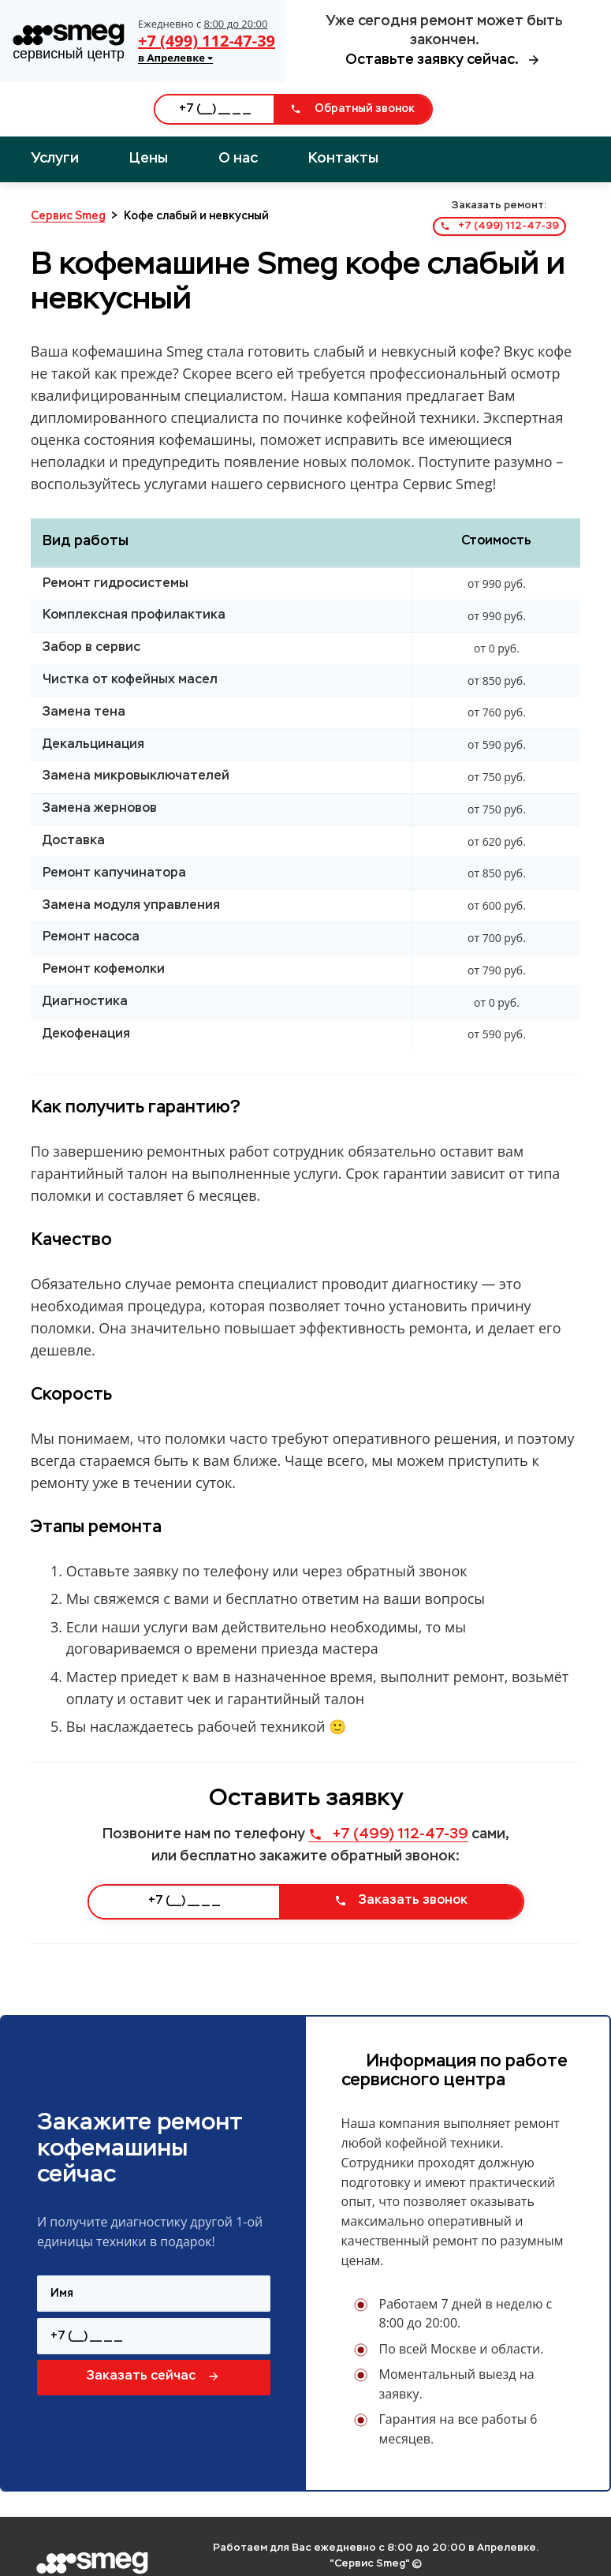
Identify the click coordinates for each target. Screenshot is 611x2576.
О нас (238, 158)
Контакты (343, 158)
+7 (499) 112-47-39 (206, 40)
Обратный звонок (352, 108)
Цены (148, 158)
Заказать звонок (401, 1900)
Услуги (55, 158)
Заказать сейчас (153, 2376)
